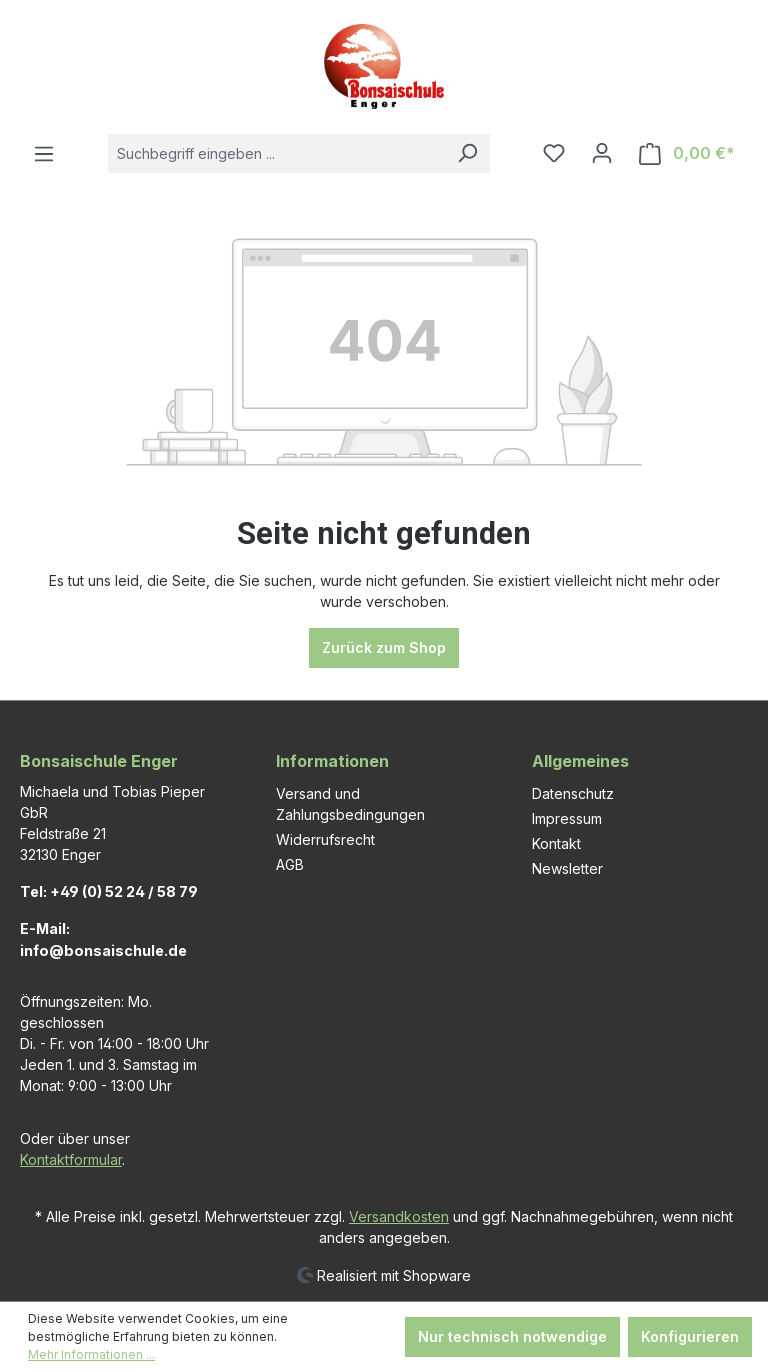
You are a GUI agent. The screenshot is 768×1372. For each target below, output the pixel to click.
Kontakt (556, 843)
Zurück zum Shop (384, 647)
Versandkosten (399, 1216)
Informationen (332, 761)
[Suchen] (467, 153)
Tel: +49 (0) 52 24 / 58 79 (109, 891)
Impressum (567, 818)
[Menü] (44, 154)
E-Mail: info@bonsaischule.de (103, 939)
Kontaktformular (71, 1159)
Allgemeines (580, 761)
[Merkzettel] (554, 153)
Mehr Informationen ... (91, 1354)
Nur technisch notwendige (512, 1336)
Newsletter (567, 868)
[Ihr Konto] (602, 153)
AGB (290, 864)
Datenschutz (573, 793)
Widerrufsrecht (325, 839)
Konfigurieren (690, 1336)
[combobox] (276, 153)
